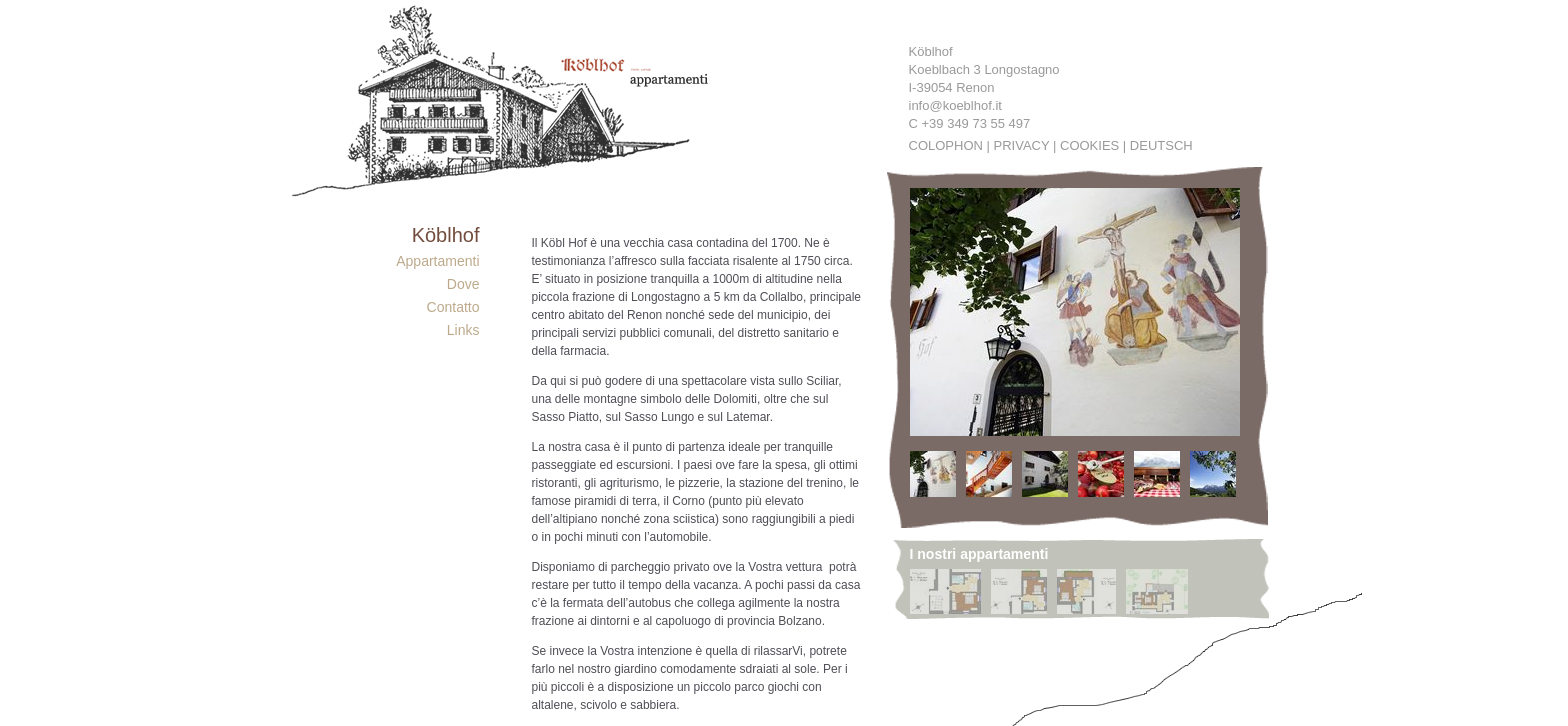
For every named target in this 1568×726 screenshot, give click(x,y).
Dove (463, 284)
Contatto (453, 307)
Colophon (946, 145)
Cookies (1089, 145)
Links (463, 330)
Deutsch (1161, 145)
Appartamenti (437, 261)
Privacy (1022, 145)
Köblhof (446, 235)
